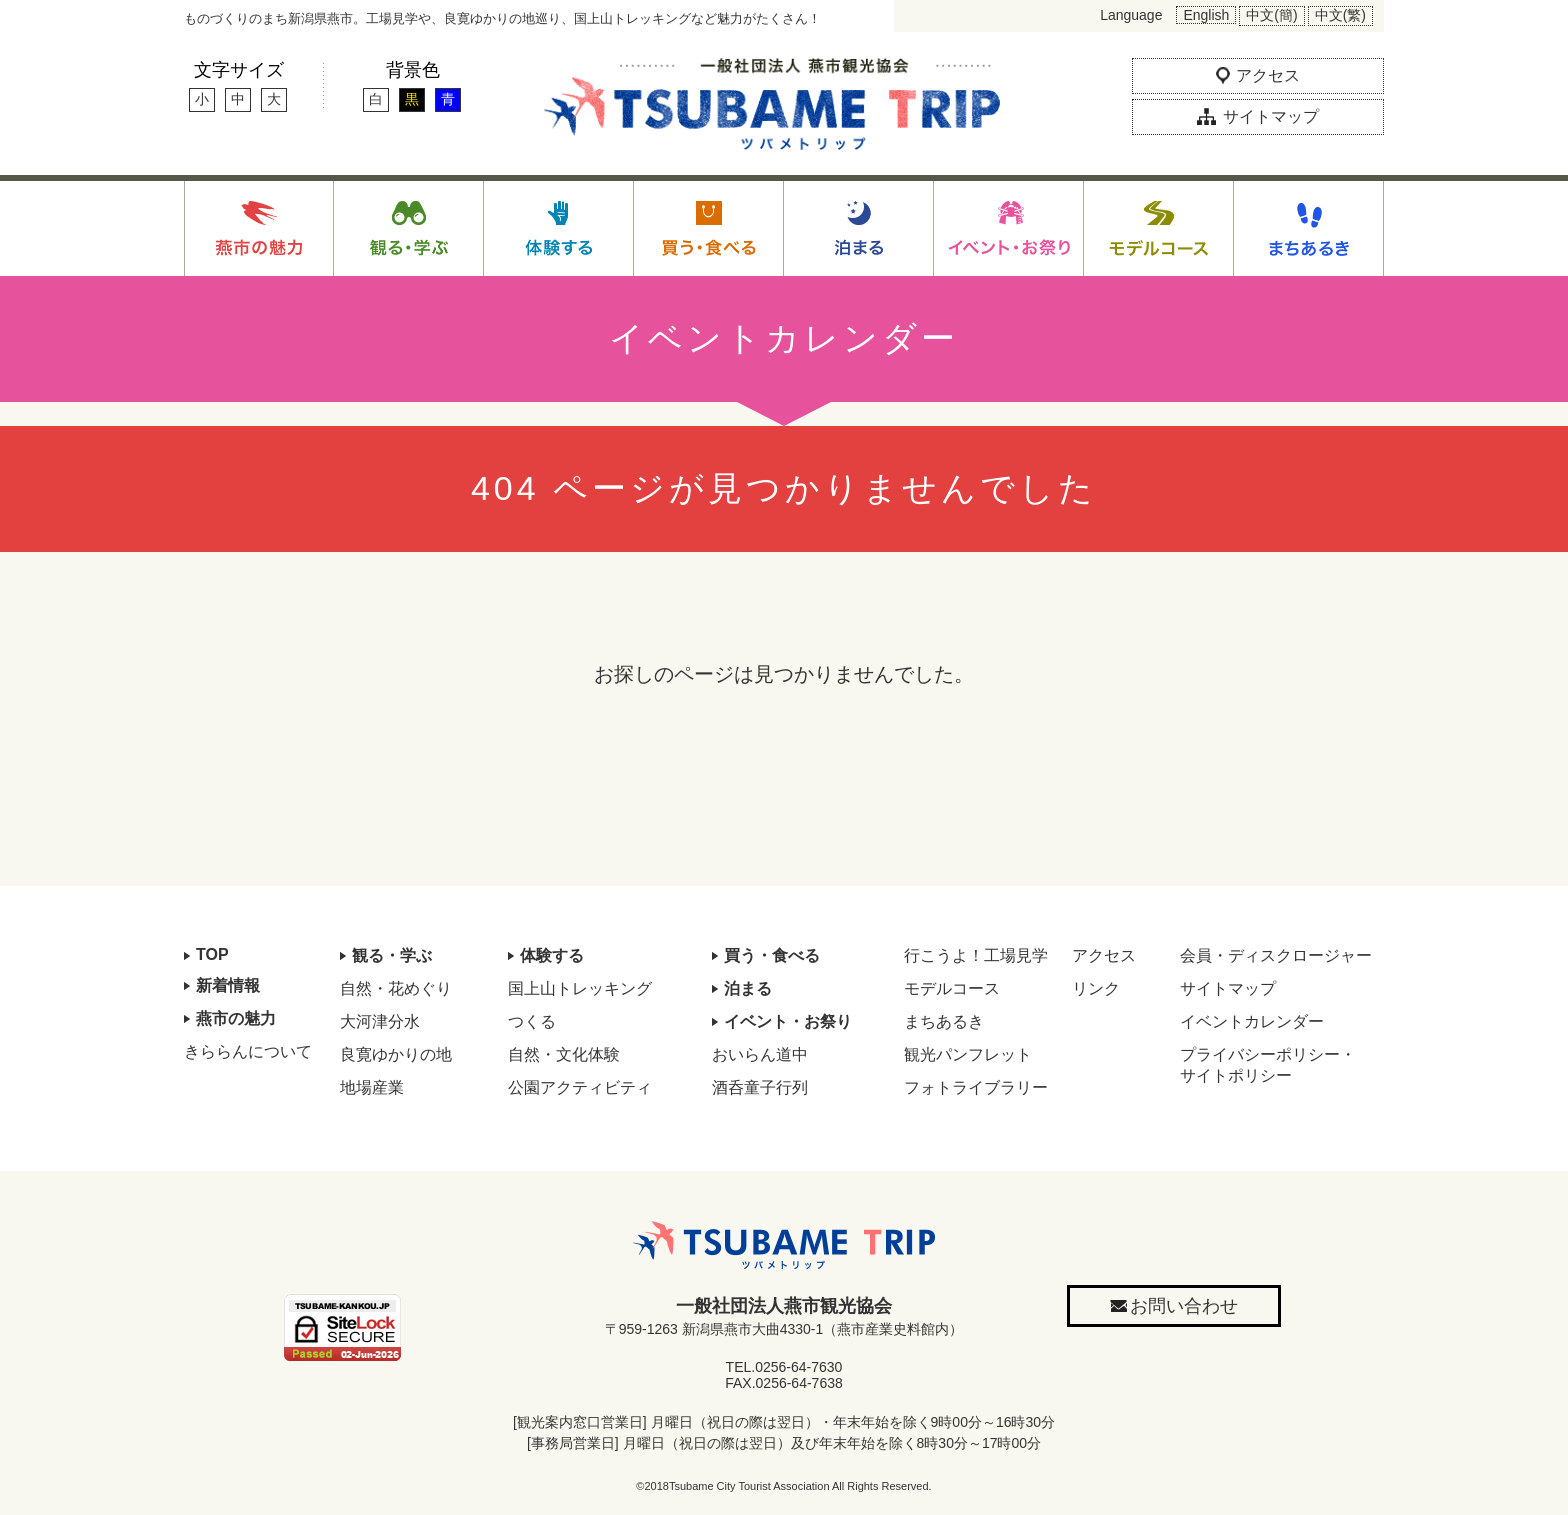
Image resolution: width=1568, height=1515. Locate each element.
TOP (212, 954)
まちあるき (944, 1021)
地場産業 (372, 1087)
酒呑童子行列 (760, 1087)
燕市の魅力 (236, 1018)
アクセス (1104, 955)
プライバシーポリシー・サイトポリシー (1268, 1065)
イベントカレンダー (1252, 1021)
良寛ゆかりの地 (396, 1054)
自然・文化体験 (564, 1054)
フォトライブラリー (976, 1087)
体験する (552, 955)
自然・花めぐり (396, 988)
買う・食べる (772, 955)
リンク (1096, 988)
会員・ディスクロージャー (1276, 955)
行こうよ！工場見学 (976, 955)
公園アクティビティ (580, 1087)
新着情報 (228, 985)
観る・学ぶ (392, 955)
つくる (532, 1021)
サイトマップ (1228, 988)
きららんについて (248, 1051)
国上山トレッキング (580, 988)
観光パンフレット (968, 1054)
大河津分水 (380, 1021)
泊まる (748, 988)
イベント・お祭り (788, 1021)
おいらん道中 (760, 1054)
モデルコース (952, 988)
